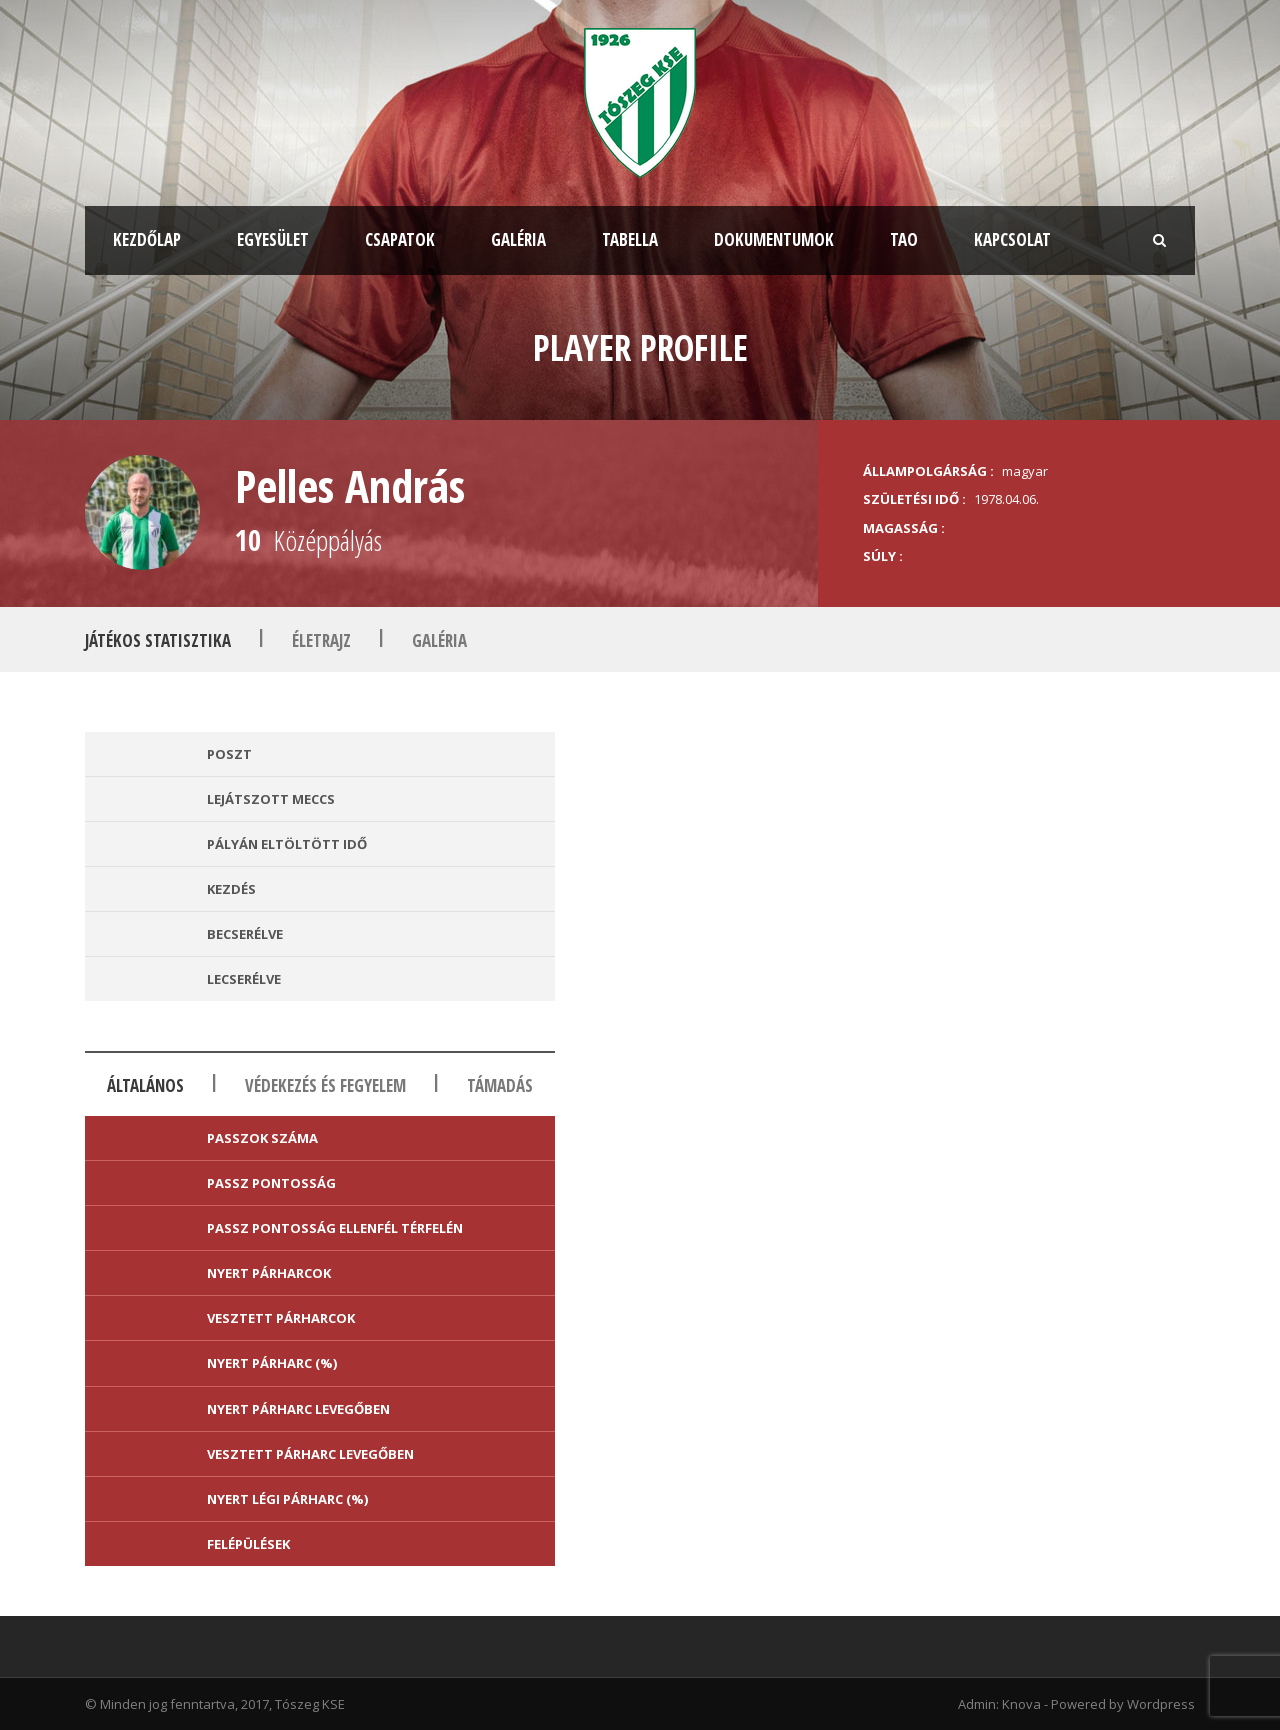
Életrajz (321, 640)
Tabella (630, 239)
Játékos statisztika (158, 640)
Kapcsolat (1012, 239)
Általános (145, 1085)
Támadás (500, 1085)
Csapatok (400, 239)
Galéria (518, 239)
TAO (904, 239)
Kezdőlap (147, 239)
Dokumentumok (774, 239)
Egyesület (273, 239)
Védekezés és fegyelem (325, 1085)
